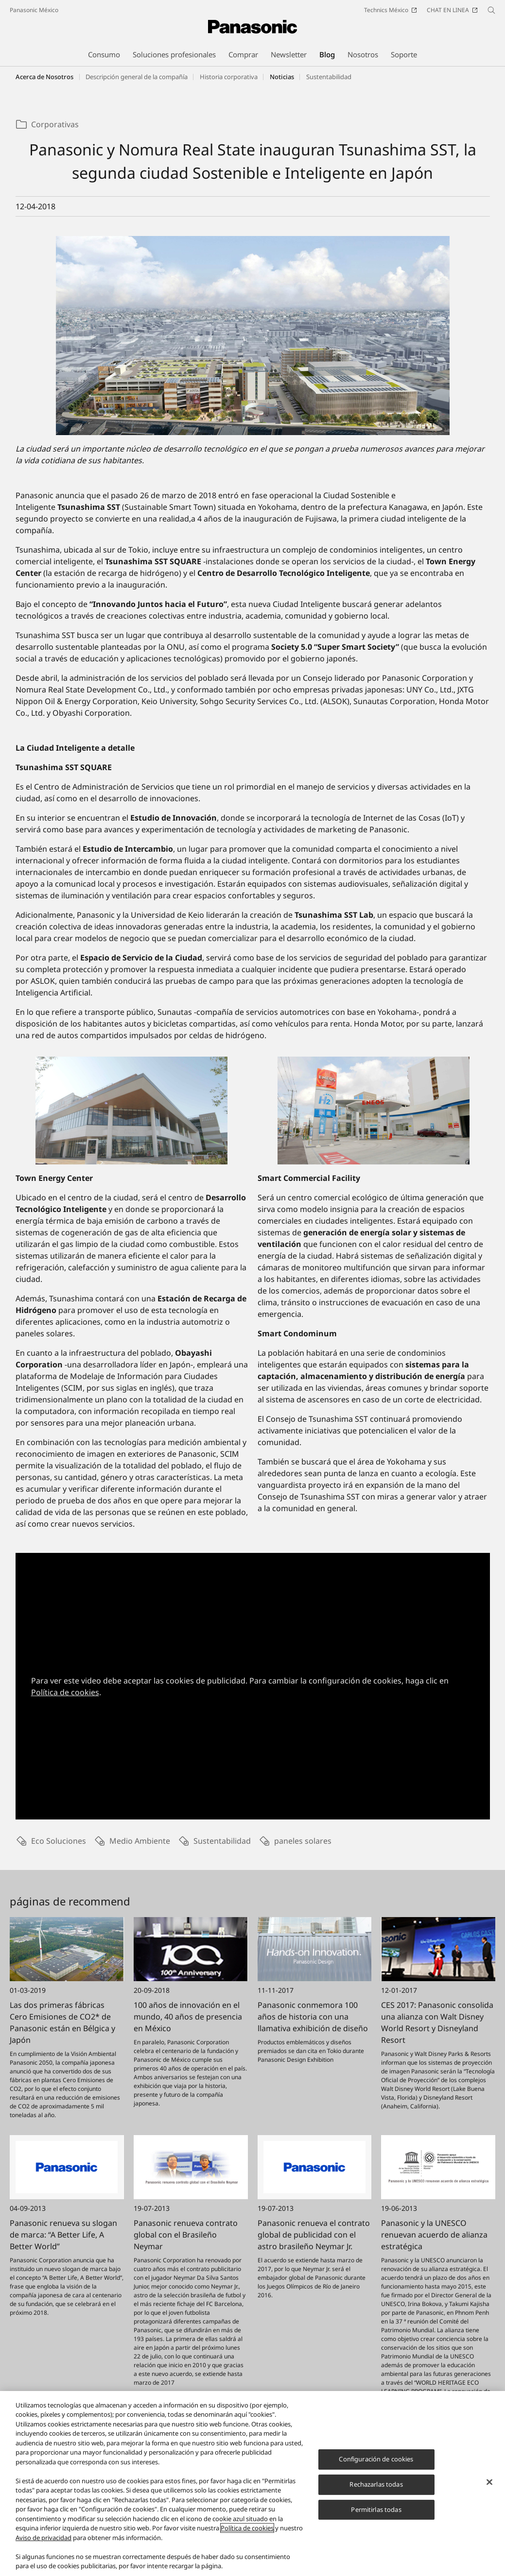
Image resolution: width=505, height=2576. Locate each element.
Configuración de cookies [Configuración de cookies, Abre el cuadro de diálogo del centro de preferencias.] (376, 2465)
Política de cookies (65, 1692)
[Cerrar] (489, 2488)
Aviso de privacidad (43, 2544)
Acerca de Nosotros (44, 76)
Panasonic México (34, 10)
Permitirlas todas (376, 2515)
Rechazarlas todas (375, 2490)
